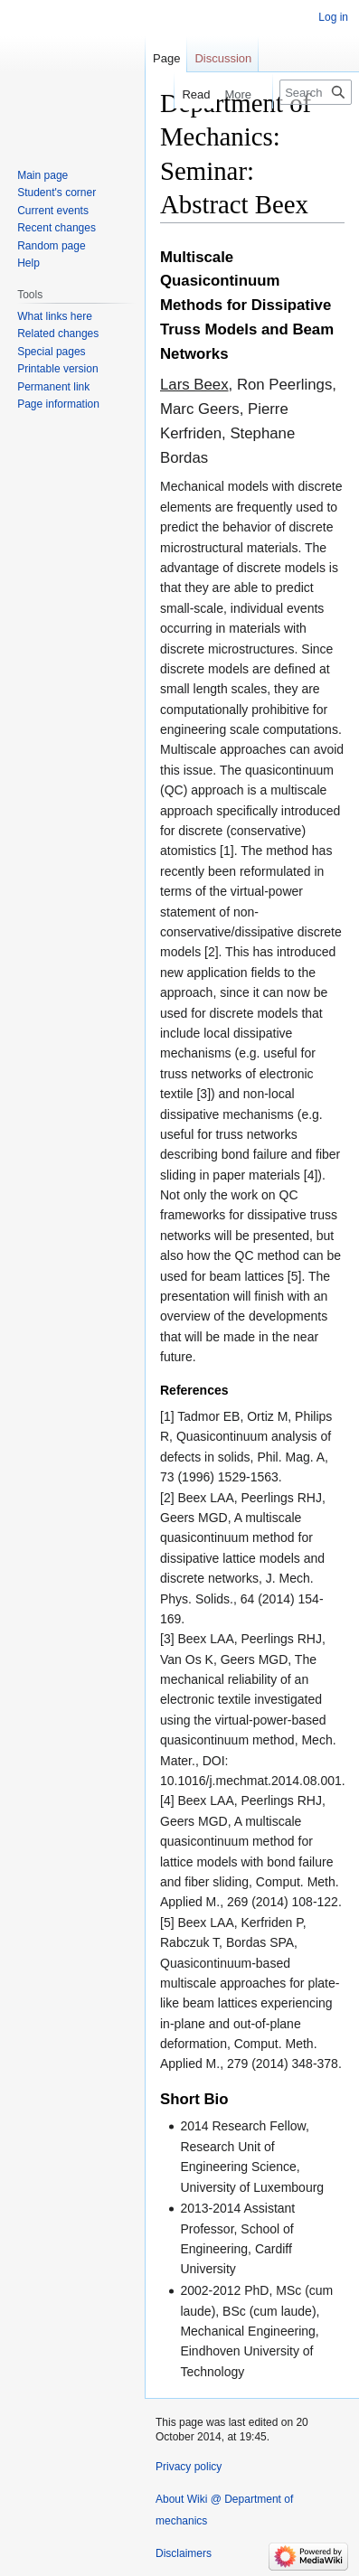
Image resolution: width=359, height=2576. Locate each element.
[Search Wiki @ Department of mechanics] (315, 92)
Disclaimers (184, 2553)
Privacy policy (189, 2466)
